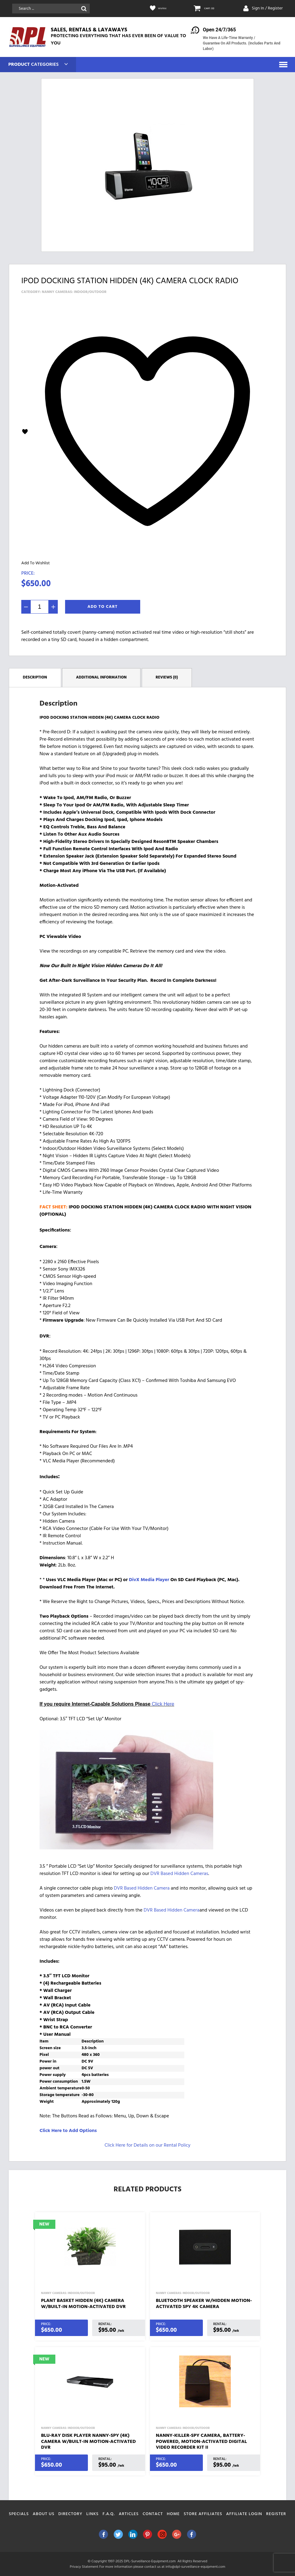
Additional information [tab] (101, 677)
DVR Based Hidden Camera (141, 1888)
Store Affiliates (203, 2513)
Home (173, 2513)
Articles (129, 2513)
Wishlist (165, 8)
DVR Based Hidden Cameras (179, 1873)
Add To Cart (103, 606)
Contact (153, 2513)
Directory (70, 2513)
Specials (19, 2513)
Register (276, 2513)
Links (92, 2513)
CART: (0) (211, 8)
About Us (43, 2513)
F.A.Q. (108, 2513)
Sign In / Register (267, 8)
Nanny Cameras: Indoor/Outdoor (74, 292)
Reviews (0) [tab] (167, 677)
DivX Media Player (149, 1580)
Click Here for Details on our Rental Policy (147, 2145)
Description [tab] (35, 677)
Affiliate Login (244, 2513)
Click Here (163, 1703)
